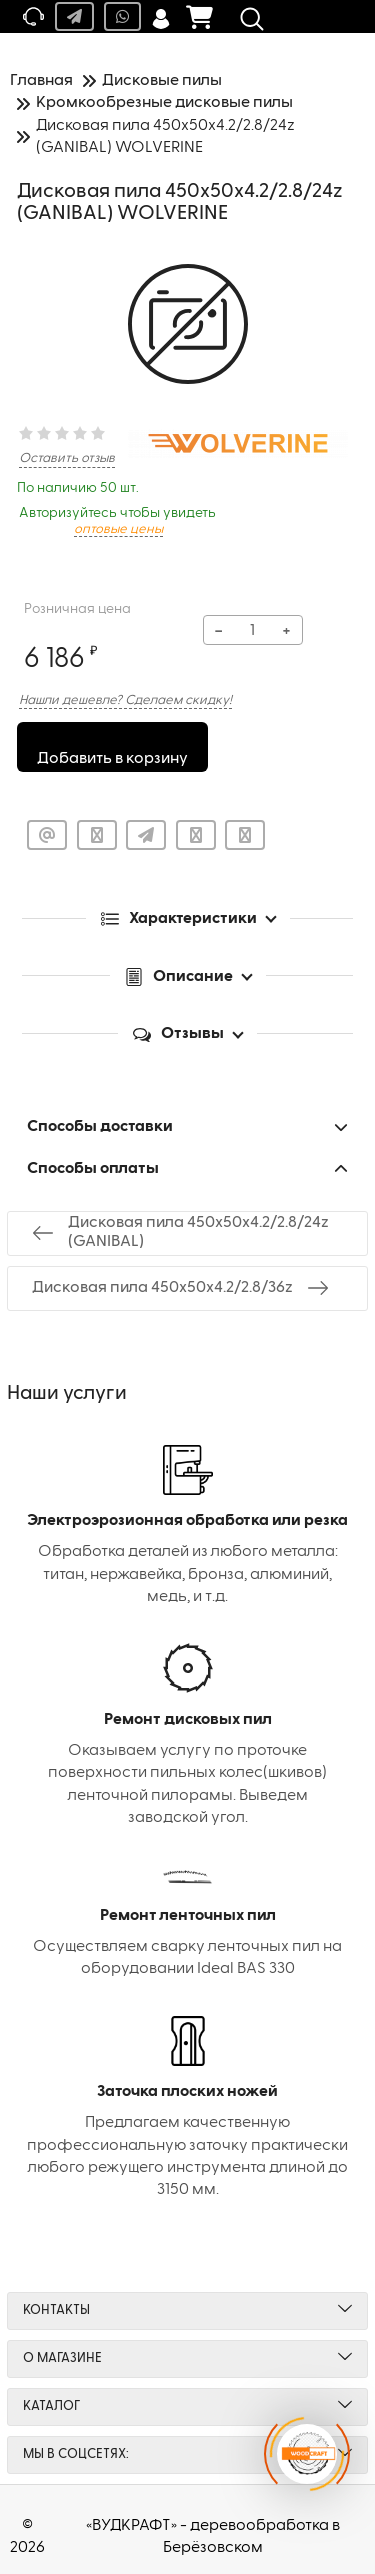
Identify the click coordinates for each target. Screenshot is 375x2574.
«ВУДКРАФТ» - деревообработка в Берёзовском (213, 2537)
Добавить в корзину (112, 759)
